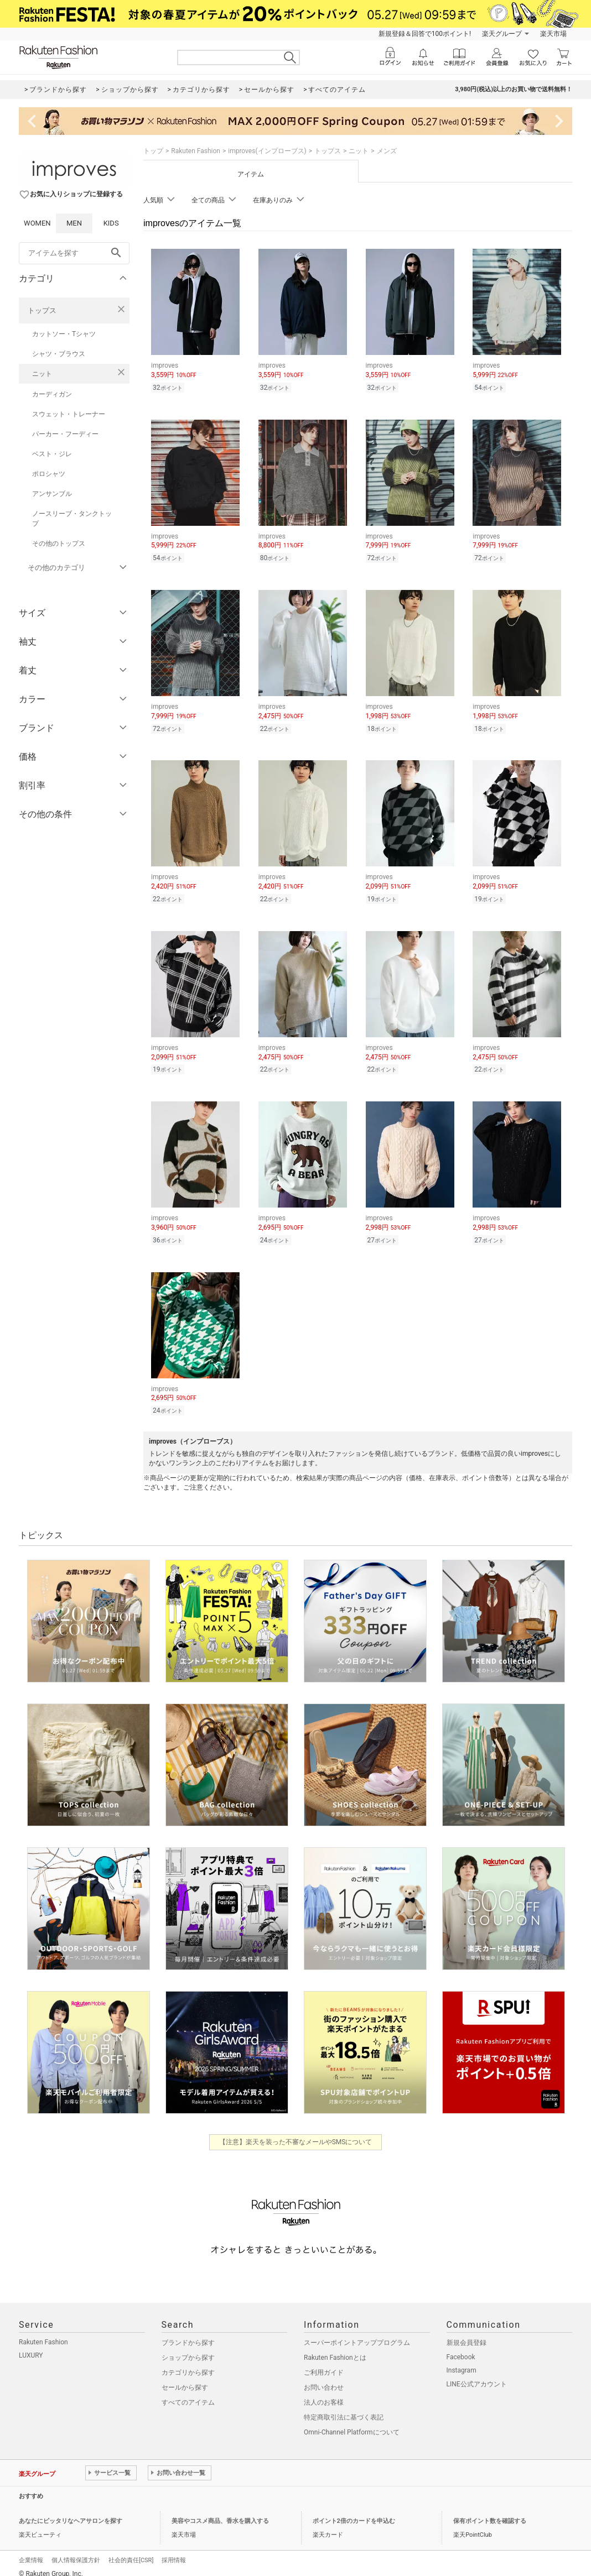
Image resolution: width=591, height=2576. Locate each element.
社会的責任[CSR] (130, 2550)
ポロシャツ (48, 474)
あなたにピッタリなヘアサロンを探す (70, 2511)
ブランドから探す (188, 2333)
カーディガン (52, 394)
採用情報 (174, 2550)
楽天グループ (502, 34)
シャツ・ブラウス (58, 354)
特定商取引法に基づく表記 (343, 2407)
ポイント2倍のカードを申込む (354, 2511)
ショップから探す (188, 2348)
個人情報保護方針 (75, 2550)
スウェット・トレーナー (68, 414)
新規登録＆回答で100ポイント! (425, 34)
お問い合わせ (324, 2377)
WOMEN (37, 223)
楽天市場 (553, 34)
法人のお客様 (324, 2392)
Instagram (461, 2360)
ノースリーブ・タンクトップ (72, 518)
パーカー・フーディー (65, 434)
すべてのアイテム (188, 2392)
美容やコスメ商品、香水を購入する (220, 2511)
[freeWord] (74, 253)
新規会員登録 (466, 2333)
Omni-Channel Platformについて (352, 2422)
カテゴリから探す (188, 2362)
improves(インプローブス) (267, 151)
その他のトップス (58, 543)
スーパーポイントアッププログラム (357, 2333)
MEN (74, 223)
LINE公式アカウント (477, 2374)
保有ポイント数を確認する (489, 2511)
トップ (153, 151)
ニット (42, 374)
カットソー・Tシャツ (64, 334)
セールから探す (185, 2377)
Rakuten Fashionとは (335, 2348)
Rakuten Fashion (195, 151)
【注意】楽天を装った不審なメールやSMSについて (295, 2132)
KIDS (111, 223)
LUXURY (31, 2345)
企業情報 (31, 2550)
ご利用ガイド (324, 2362)
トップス (42, 310)
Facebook (461, 2347)
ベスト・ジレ (52, 454)
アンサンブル (52, 494)
